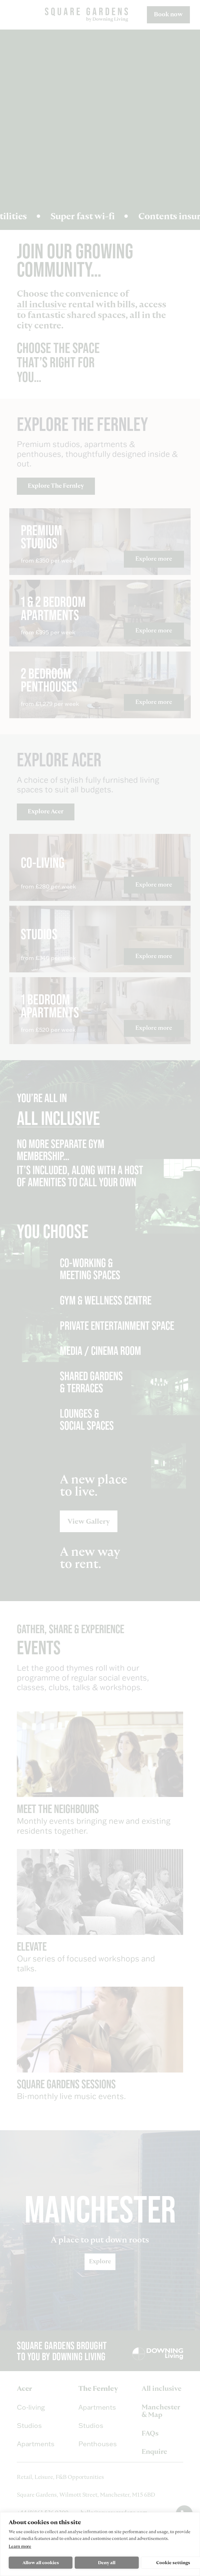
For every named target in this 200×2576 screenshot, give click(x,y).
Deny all (106, 2562)
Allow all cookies (40, 2562)
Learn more (20, 2546)
